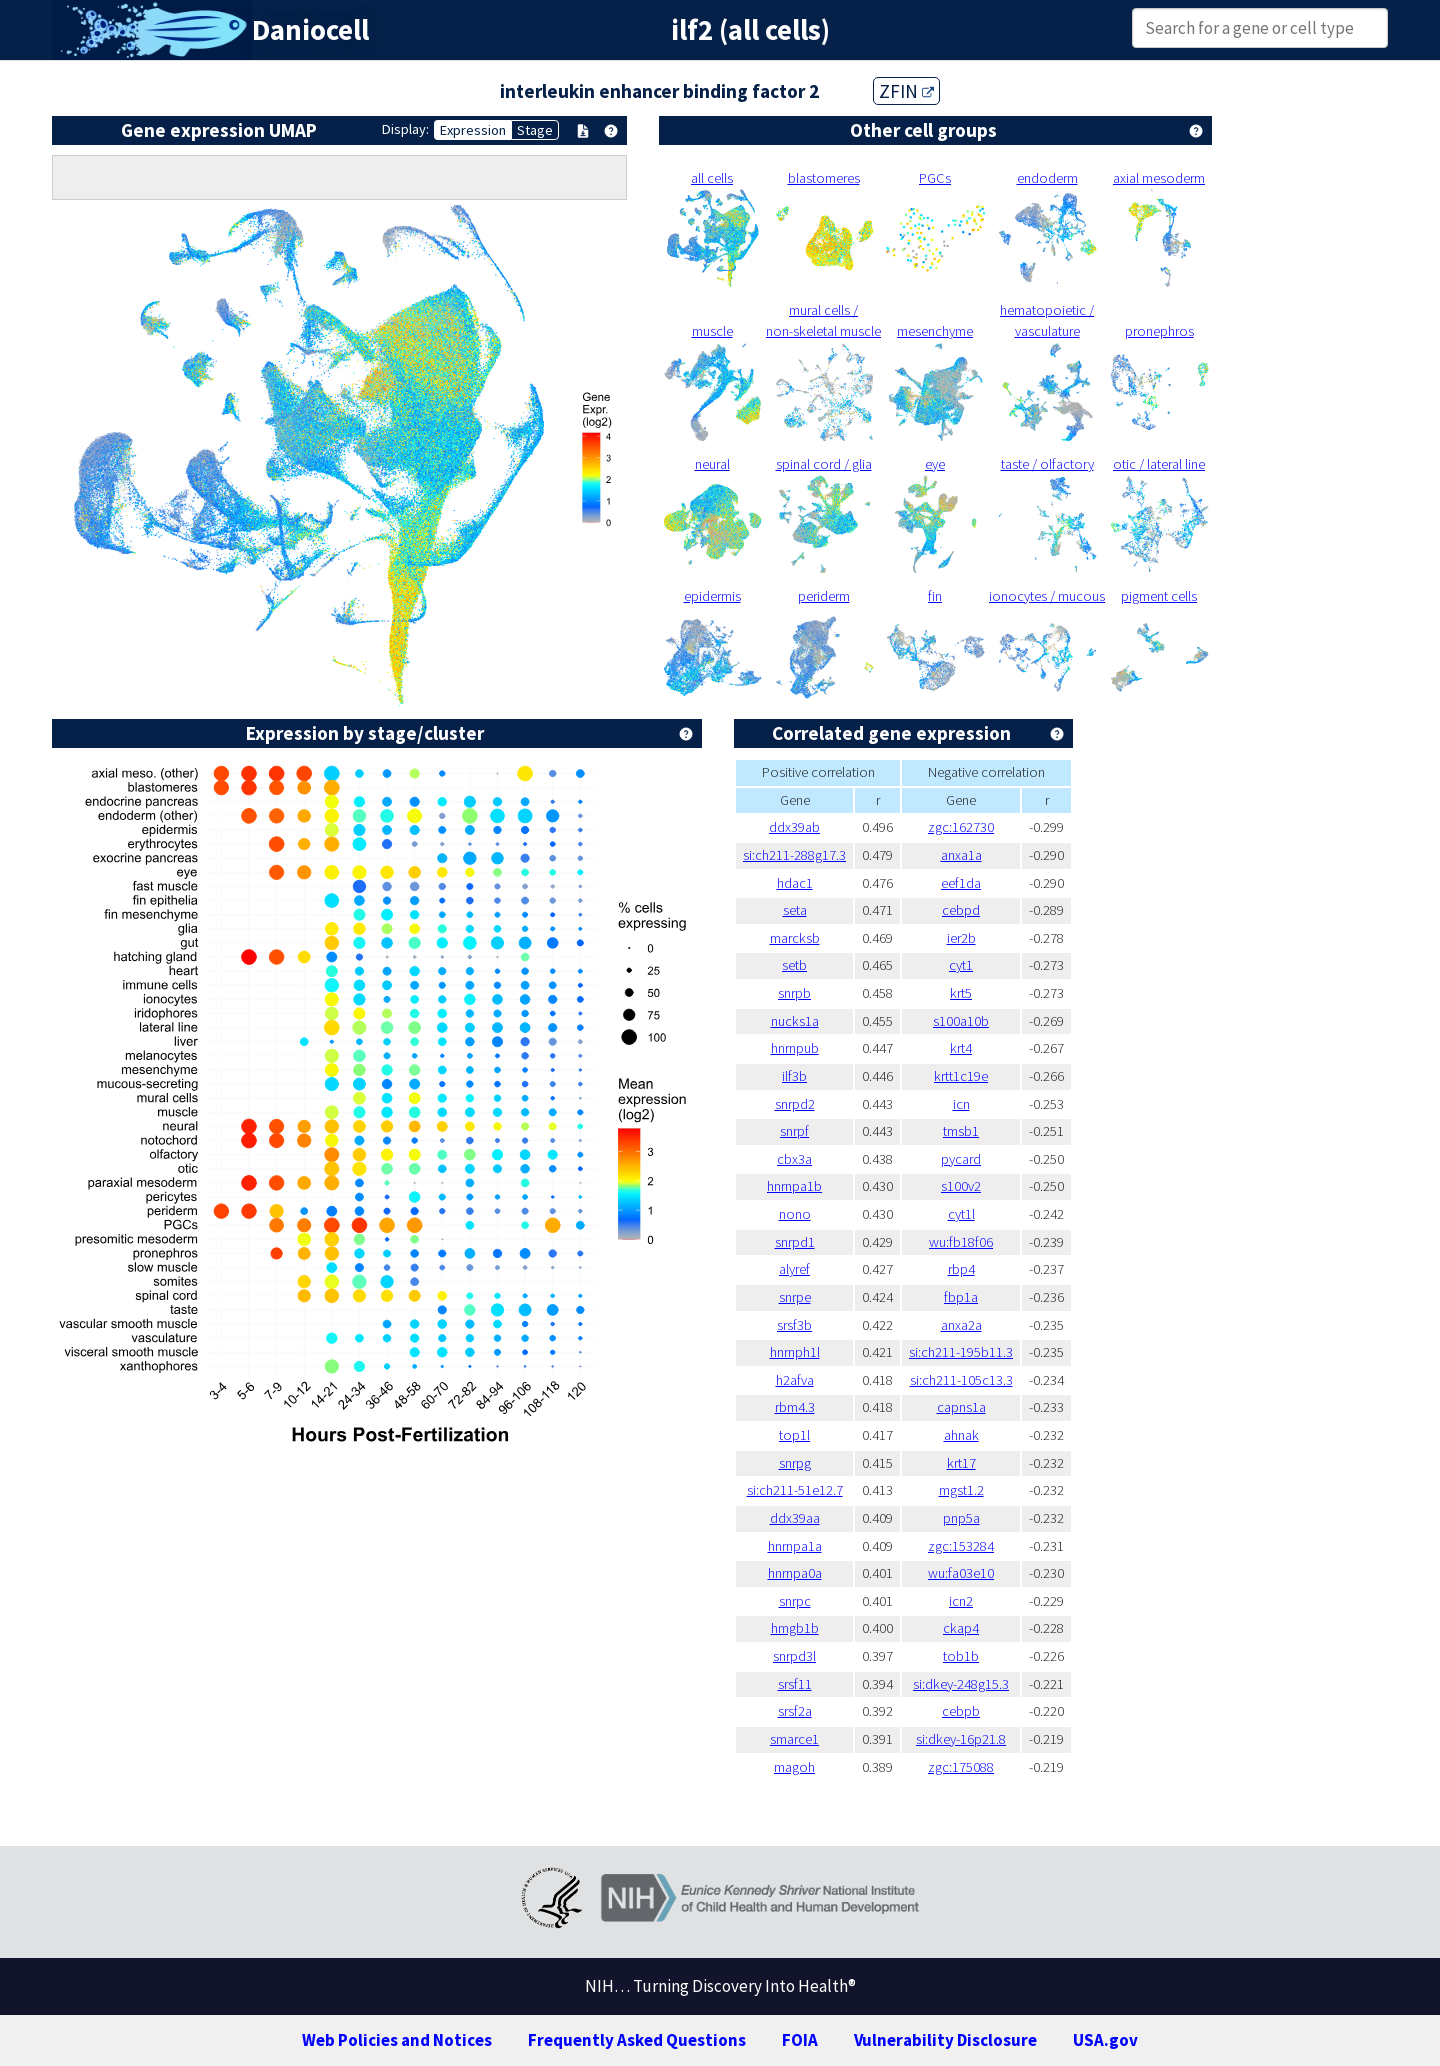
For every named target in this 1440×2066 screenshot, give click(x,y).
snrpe (795, 1297)
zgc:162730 (961, 827)
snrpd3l (794, 1656)
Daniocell (310, 30)
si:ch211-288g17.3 (794, 855)
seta (795, 910)
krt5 (961, 993)
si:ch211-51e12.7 (795, 1490)
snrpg (795, 1463)
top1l (794, 1435)
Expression (473, 130)
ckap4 (961, 1628)
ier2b (961, 938)
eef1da (961, 883)
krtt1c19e (961, 1076)
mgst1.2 (961, 1490)
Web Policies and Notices (397, 2040)
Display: (405, 129)
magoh (794, 1767)
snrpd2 (795, 1104)
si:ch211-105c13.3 (961, 1380)
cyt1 (961, 965)
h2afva (795, 1380)
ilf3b (794, 1076)
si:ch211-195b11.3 (961, 1352)
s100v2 (961, 1186)
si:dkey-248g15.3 (961, 1684)
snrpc (795, 1601)
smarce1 (794, 1739)
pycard (961, 1159)
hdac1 (795, 883)
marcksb (795, 938)
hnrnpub (795, 1048)
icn (961, 1104)
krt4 (961, 1048)
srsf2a (795, 1711)
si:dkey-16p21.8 (961, 1739)
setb (794, 965)
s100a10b (961, 1021)
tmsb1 (961, 1131)
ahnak (961, 1435)
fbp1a (961, 1297)
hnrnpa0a (795, 1573)
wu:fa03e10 (961, 1573)
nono (795, 1214)
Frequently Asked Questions (637, 2040)
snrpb (794, 993)
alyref (794, 1269)
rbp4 (961, 1269)
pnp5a (961, 1518)
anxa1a (961, 855)
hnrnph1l (795, 1352)
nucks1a (795, 1021)
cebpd (961, 910)
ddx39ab (794, 827)
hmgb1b (795, 1628)
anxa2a (961, 1325)
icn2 (961, 1601)
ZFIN (906, 91)
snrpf (794, 1131)
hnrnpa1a (795, 1546)
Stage (535, 130)
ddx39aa (795, 1518)
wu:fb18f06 (961, 1242)
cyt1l (961, 1214)
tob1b (961, 1656)
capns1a (961, 1407)
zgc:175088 (961, 1767)
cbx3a (794, 1159)
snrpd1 (795, 1242)
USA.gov (1105, 2040)
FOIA (800, 2040)
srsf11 (795, 1684)
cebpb (961, 1711)
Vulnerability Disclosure (945, 2040)
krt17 (961, 1463)
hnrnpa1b (794, 1186)
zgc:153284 (961, 1546)
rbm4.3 (795, 1407)
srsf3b (794, 1325)
